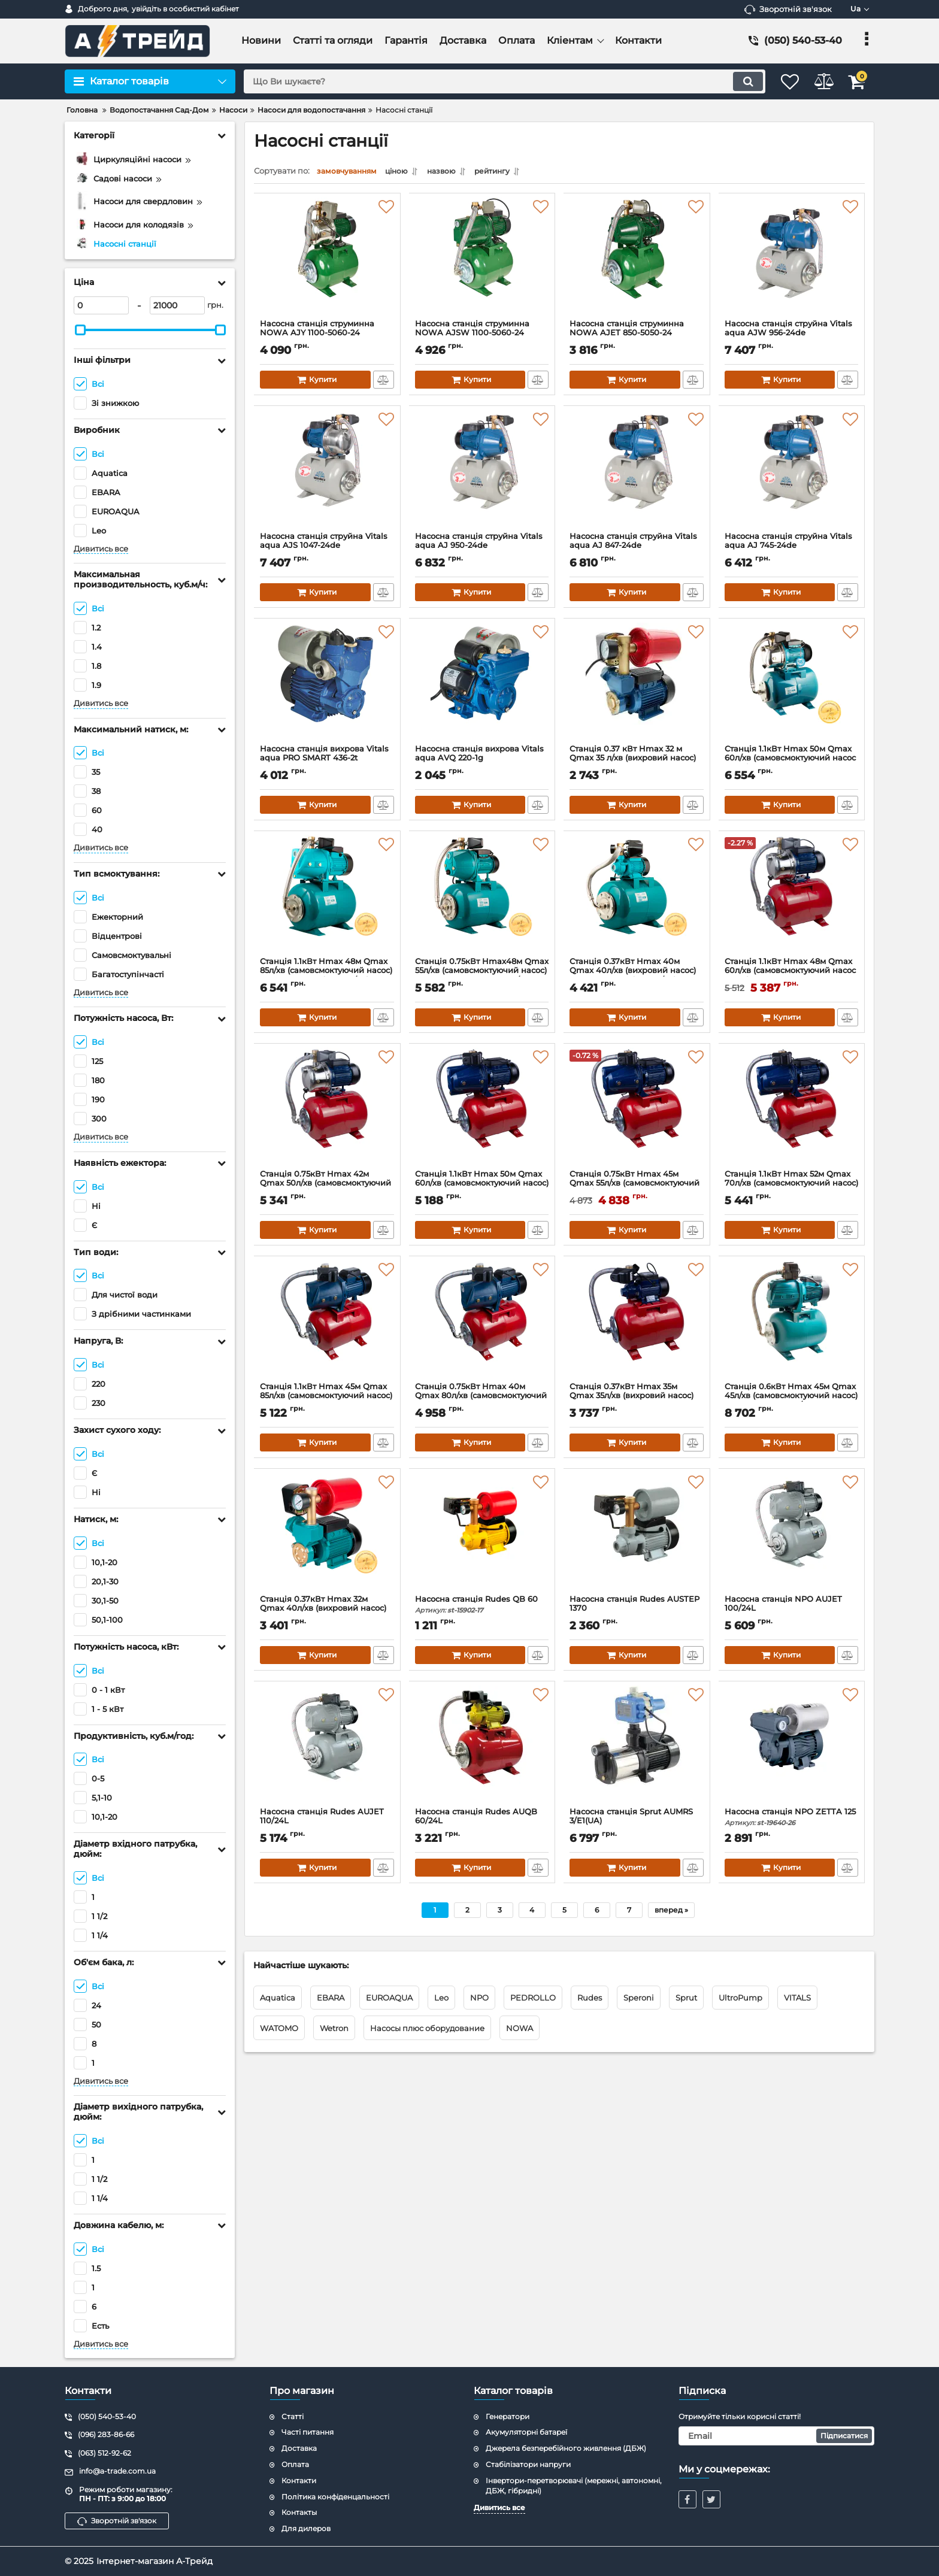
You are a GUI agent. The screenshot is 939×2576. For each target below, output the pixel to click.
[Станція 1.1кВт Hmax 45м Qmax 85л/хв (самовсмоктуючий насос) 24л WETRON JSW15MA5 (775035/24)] (327, 1325)
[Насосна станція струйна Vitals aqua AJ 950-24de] (482, 475)
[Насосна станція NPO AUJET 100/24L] (792, 1538)
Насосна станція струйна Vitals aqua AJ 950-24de (482, 550)
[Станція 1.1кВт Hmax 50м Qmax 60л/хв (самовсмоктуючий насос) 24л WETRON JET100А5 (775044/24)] (482, 1112)
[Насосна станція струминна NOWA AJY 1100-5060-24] (327, 262)
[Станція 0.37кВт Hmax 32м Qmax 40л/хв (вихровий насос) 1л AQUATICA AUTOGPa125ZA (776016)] (327, 1538)
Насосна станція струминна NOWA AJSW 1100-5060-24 (482, 337)
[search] (492, 81)
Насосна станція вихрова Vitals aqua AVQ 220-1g (482, 762)
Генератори (507, 2416)
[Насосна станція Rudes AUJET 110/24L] (327, 1750)
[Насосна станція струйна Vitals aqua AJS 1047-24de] (327, 475)
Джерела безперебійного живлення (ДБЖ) (566, 2448)
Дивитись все (101, 548)
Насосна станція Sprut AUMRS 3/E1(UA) (637, 1825)
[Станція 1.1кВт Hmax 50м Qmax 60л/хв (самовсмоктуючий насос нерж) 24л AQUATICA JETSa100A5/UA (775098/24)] (792, 687)
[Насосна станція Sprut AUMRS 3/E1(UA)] (637, 1750)
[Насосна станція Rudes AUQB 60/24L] (482, 1750)
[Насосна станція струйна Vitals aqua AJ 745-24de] (792, 475)
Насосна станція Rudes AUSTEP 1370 (637, 1613)
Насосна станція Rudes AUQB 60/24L (482, 1825)
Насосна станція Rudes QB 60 (482, 1608)
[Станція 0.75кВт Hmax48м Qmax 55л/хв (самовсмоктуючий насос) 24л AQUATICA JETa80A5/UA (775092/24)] (482, 900)
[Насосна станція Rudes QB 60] (482, 1538)
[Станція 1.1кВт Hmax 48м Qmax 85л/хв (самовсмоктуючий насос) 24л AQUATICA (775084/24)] (327, 900)
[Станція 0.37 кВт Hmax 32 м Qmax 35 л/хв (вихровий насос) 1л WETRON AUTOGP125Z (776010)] (637, 687)
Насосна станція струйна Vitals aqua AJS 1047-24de (327, 550)
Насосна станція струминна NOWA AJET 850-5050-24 (637, 337)
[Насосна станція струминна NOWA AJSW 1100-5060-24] (482, 262)
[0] (101, 305)
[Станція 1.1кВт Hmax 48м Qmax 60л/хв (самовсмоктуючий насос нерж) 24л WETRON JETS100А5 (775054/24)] (792, 900)
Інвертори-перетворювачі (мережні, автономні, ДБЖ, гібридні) (574, 2485)
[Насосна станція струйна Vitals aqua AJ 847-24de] (637, 475)
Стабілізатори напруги (528, 2464)
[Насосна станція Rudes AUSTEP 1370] (637, 1538)
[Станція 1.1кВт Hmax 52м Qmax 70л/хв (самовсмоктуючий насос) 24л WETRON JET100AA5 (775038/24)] (792, 1112)
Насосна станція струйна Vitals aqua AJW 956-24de (792, 337)
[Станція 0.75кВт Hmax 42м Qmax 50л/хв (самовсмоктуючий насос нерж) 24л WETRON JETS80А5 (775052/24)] (327, 1112)
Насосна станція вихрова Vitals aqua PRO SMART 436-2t (327, 762)
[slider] (80, 330)
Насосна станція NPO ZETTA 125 (792, 1825)
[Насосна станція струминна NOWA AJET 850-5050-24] (637, 262)
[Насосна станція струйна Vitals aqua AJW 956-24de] (792, 262)
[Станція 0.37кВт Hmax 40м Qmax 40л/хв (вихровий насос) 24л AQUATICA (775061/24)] (637, 900)
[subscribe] (776, 2435)
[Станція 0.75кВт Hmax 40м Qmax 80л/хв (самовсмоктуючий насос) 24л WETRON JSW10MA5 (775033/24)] (482, 1325)
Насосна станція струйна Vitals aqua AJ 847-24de (637, 550)
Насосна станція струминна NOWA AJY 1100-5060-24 (327, 337)
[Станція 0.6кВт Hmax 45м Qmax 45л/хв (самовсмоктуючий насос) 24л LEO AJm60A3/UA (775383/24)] (792, 1325)
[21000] (177, 305)
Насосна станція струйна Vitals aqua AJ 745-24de (792, 550)
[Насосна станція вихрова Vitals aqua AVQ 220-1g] (482, 687)
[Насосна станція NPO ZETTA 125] (792, 1750)
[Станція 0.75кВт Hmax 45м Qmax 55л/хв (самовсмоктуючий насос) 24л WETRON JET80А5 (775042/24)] (637, 1112)
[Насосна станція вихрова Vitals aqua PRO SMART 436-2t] (327, 687)
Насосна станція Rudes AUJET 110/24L (327, 1825)
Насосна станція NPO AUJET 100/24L (792, 1613)
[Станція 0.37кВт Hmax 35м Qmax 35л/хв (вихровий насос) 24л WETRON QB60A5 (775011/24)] (637, 1325)
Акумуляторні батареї (526, 2431)
